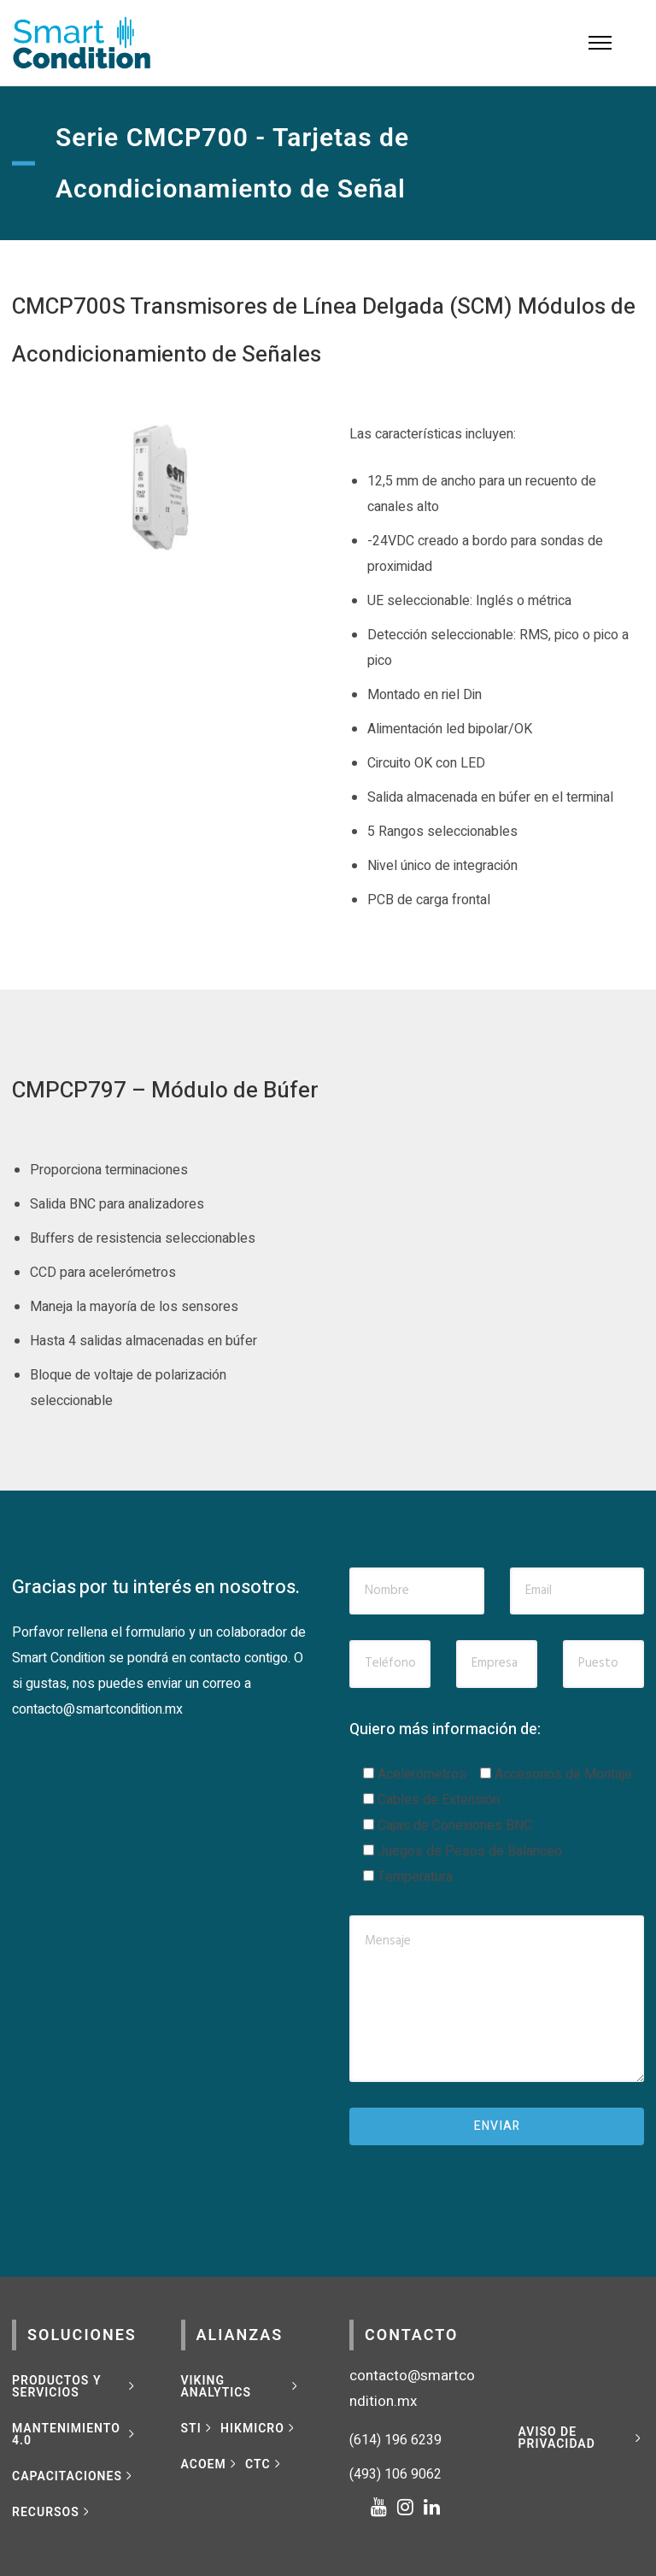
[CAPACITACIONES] (73, 2476)
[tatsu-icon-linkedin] (432, 2506)
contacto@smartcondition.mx (97, 1709)
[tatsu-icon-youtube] (384, 2506)
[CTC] (264, 2464)
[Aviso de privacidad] (581, 2438)
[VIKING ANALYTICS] (241, 2386)
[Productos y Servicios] (75, 2386)
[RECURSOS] (52, 2512)
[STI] (198, 2428)
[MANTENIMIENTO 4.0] (75, 2434)
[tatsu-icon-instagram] (410, 2506)
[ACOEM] (210, 2464)
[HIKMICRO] (258, 2428)
